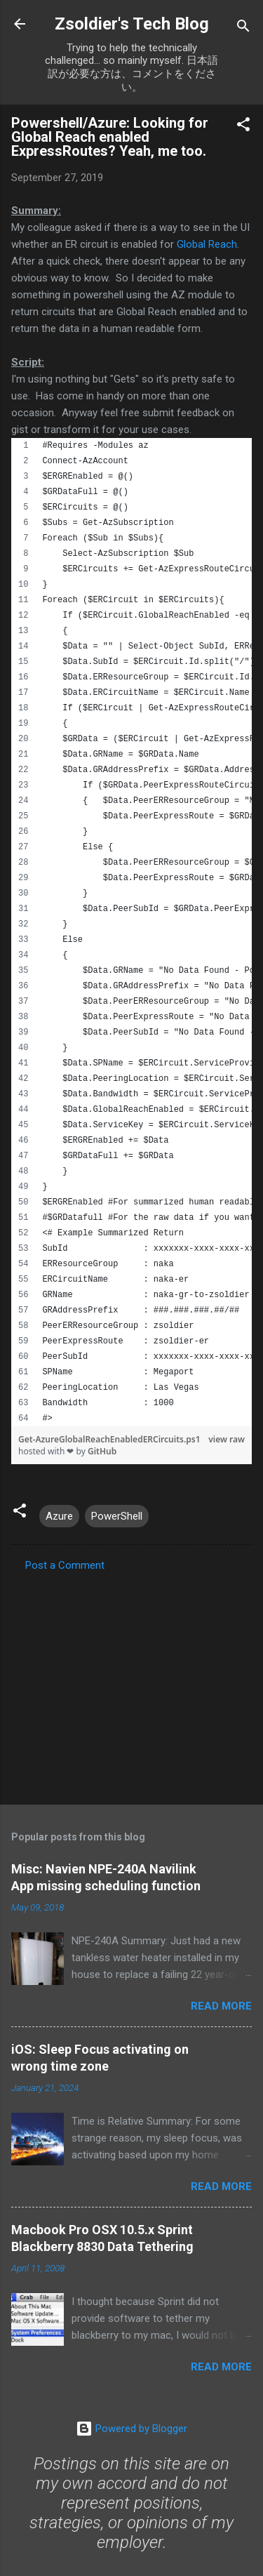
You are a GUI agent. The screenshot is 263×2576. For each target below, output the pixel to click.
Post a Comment (64, 1565)
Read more (221, 2006)
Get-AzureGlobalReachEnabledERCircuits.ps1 (109, 1439)
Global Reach (207, 244)
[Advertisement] (131, 1684)
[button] (243, 127)
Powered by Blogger (131, 2428)
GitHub (102, 1451)
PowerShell (116, 1516)
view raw (226, 1439)
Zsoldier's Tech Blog (132, 24)
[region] (131, 932)
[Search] (243, 28)
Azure (59, 1516)
